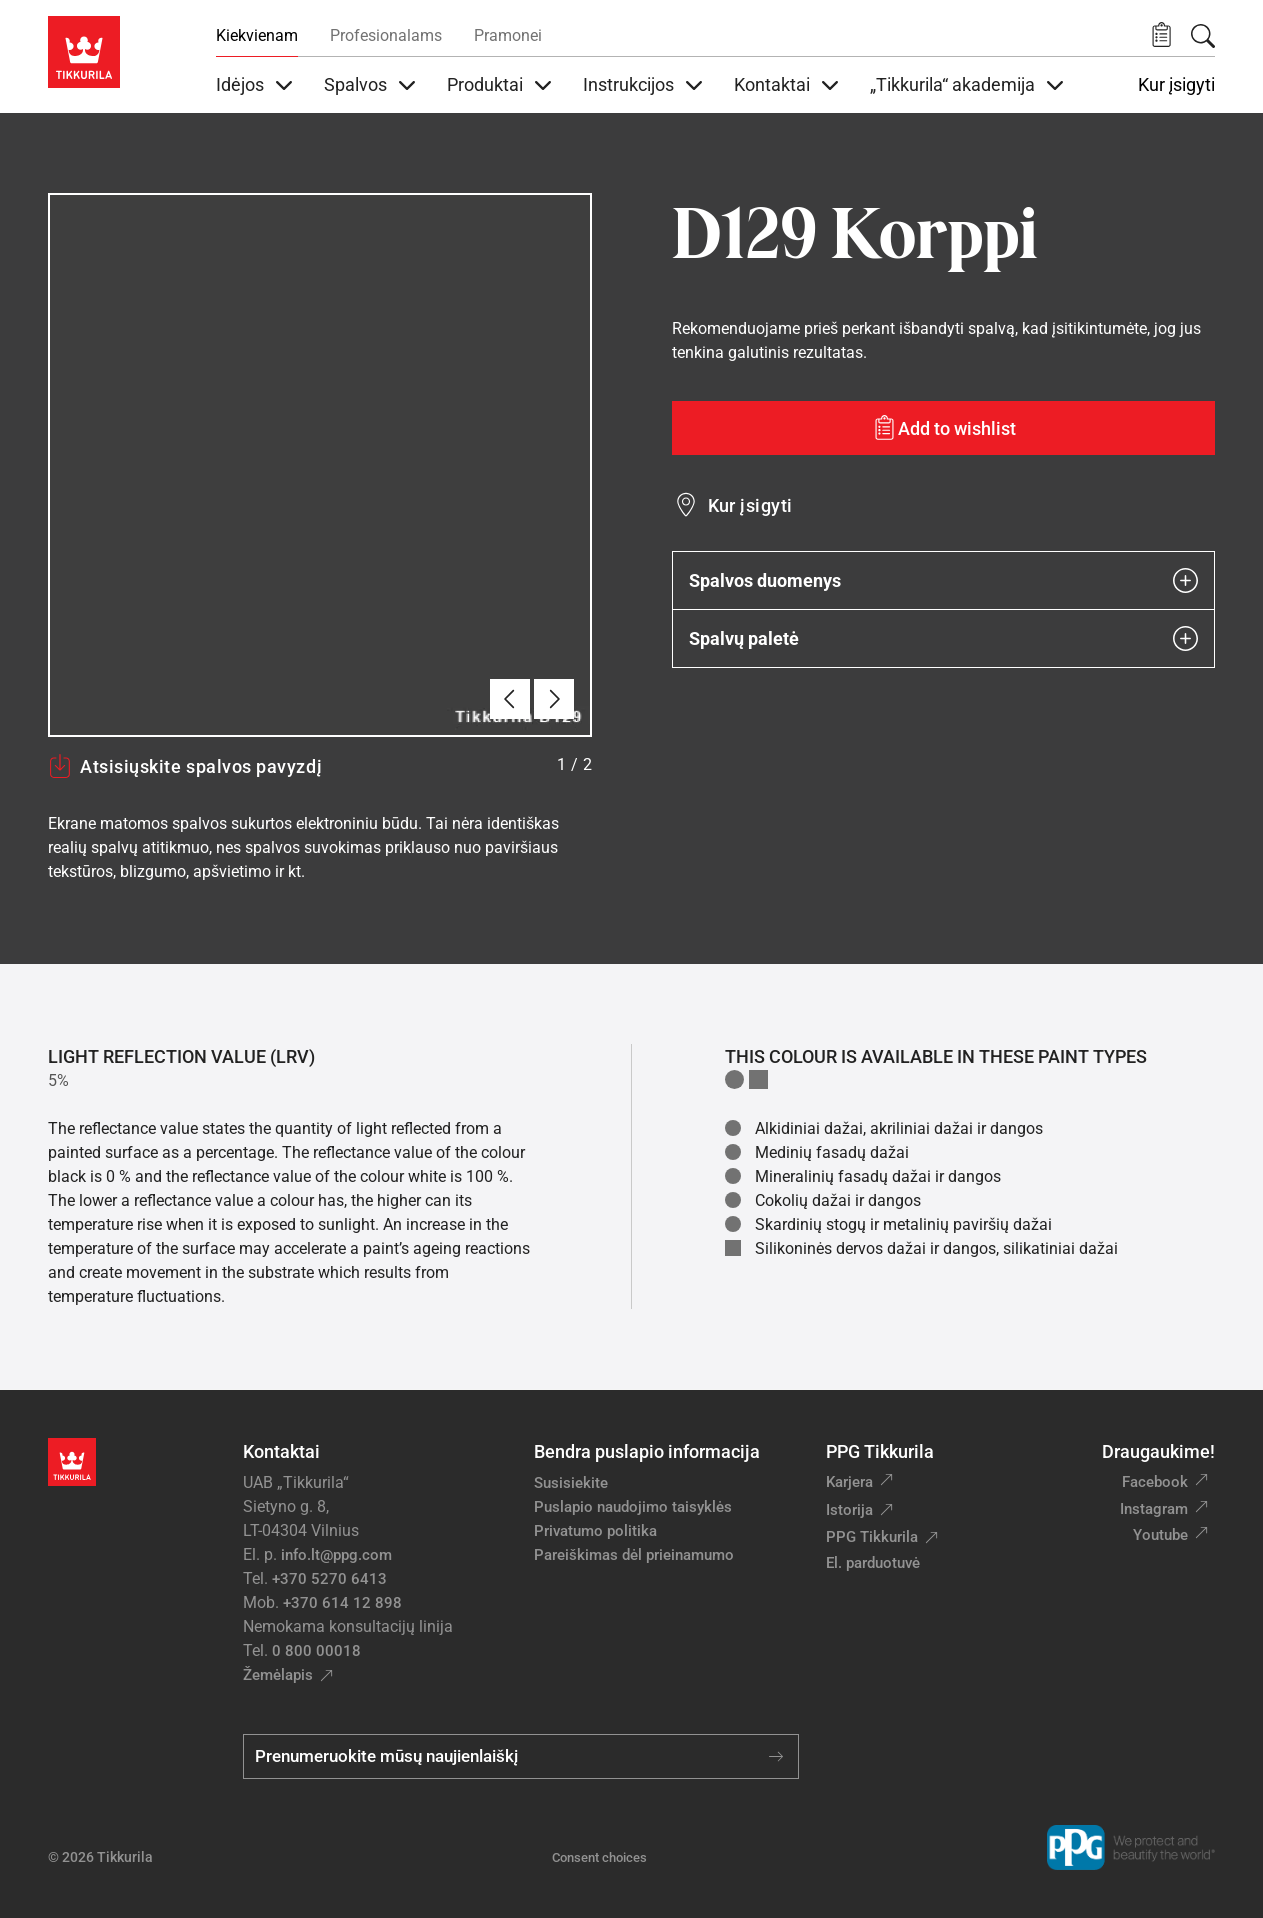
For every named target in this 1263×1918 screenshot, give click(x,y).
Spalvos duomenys (944, 580)
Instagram (1154, 1509)
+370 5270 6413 (329, 1579)
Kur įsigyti (1176, 85)
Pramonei (508, 35)
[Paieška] (1203, 36)
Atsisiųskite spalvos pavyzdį (185, 766)
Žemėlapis (278, 1675)
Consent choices (599, 1857)
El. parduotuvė (873, 1563)
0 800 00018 (316, 1651)
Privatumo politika (595, 1531)
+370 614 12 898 (342, 1603)
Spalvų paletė (944, 638)
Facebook (1155, 1482)
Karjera (849, 1482)
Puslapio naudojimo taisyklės (633, 1507)
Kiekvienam (257, 35)
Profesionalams (386, 35)
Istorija (849, 1510)
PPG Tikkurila (872, 1537)
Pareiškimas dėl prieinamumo (636, 1555)
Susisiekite (571, 1483)
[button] (1161, 35)
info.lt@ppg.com (336, 1555)
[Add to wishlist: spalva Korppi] (944, 428)
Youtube (1160, 1535)
